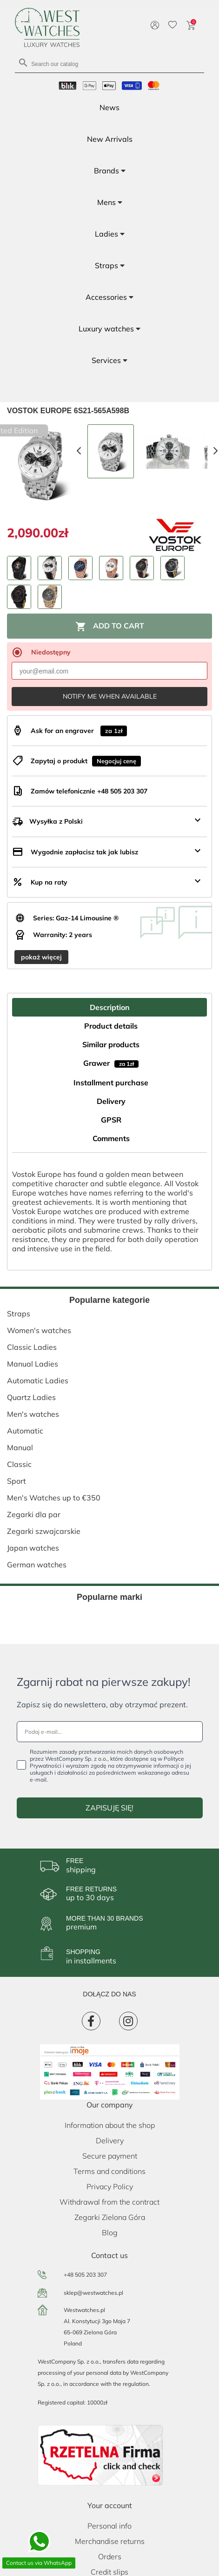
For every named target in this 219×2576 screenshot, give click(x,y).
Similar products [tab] (110, 1044)
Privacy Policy (109, 2186)
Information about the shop (110, 2125)
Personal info (109, 2525)
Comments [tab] (111, 1138)
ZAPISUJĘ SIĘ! (109, 1807)
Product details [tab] (111, 1025)
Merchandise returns (110, 2541)
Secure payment (109, 2155)
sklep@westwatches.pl (93, 2292)
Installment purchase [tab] (110, 1082)
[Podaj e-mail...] (110, 1731)
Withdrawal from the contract (109, 2201)
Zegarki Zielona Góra (109, 2217)
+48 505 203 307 (85, 2274)
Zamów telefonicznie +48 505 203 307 (89, 791)
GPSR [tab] (111, 1119)
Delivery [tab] (111, 1101)
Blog (110, 2232)
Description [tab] (110, 1007)
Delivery (110, 2140)
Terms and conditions (109, 2171)
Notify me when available (110, 696)
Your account (109, 2505)
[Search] (109, 63)
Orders (109, 2556)
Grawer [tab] (111, 1063)
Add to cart (109, 626)
